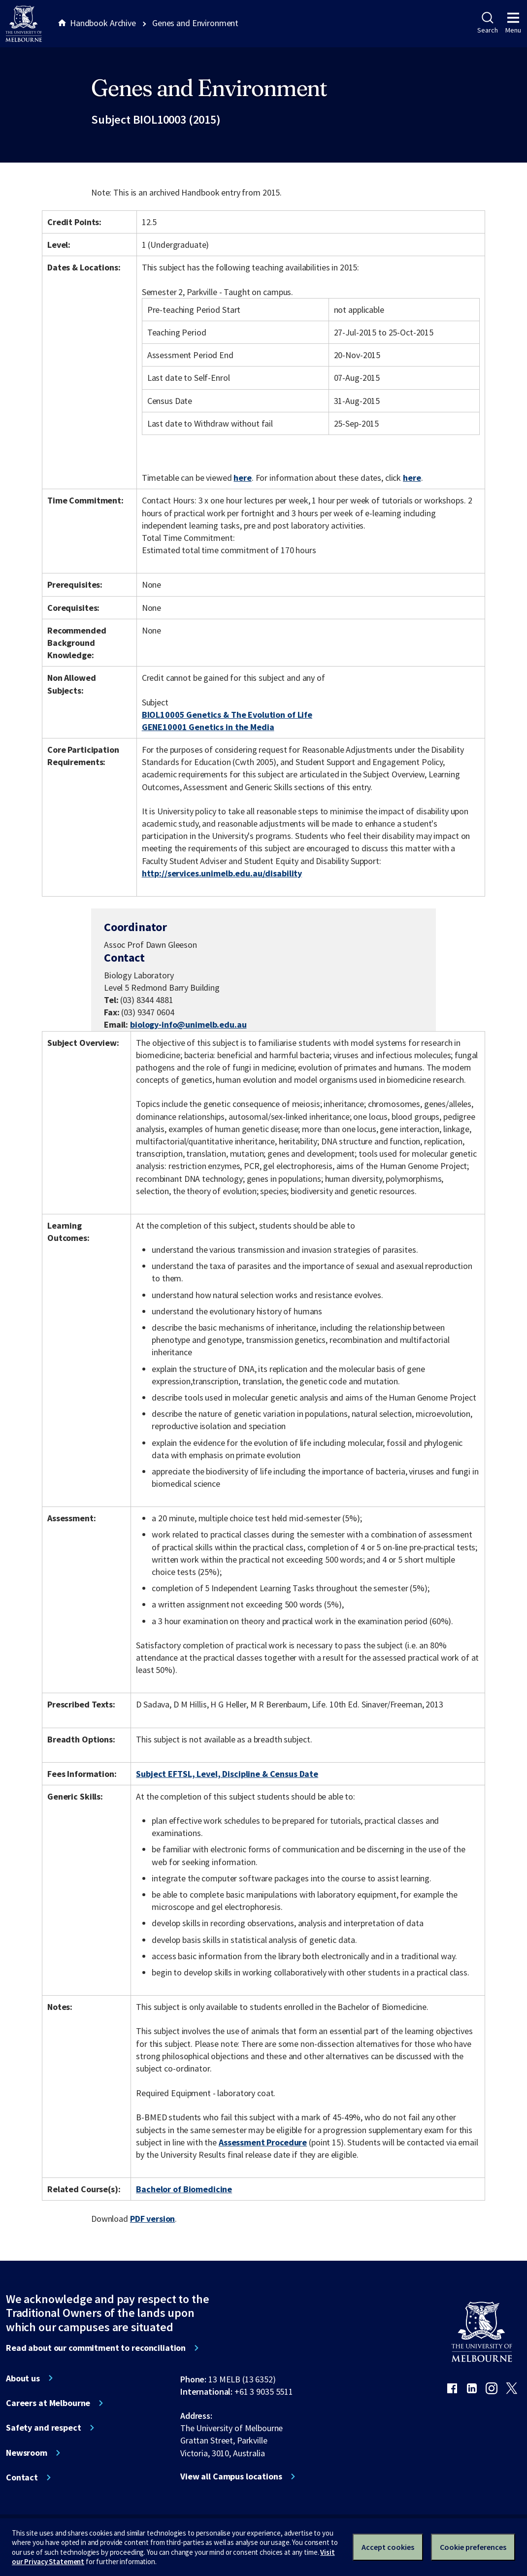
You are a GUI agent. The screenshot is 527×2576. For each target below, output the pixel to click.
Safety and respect (43, 2427)
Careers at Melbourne (48, 2403)
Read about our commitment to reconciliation (96, 2347)
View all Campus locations (231, 2476)
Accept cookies (388, 2547)
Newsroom (26, 2452)
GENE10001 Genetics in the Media (208, 727)
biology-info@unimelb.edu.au (188, 1024)
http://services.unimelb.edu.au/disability (222, 873)
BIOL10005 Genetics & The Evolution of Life (227, 714)
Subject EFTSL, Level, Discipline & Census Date (227, 1773)
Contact (22, 2477)
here (242, 477)
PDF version (152, 2218)
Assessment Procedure (263, 2142)
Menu (513, 23)
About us (23, 2378)
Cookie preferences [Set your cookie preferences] (473, 2547)
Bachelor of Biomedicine (184, 2189)
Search (487, 23)
